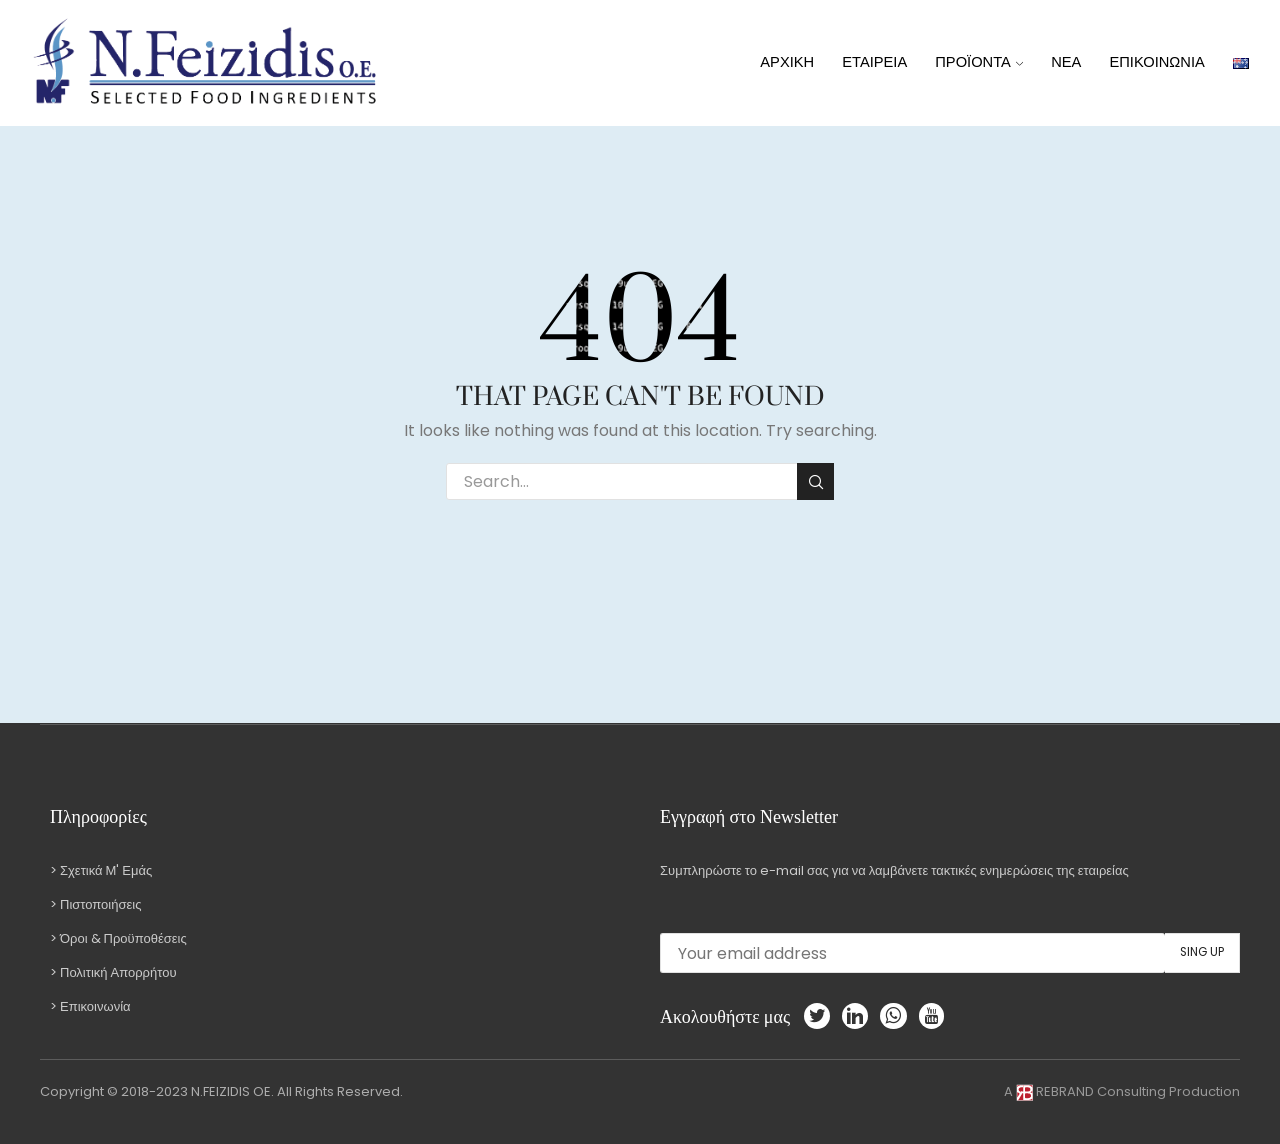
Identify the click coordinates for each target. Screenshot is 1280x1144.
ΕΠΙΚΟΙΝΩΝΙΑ (1156, 62)
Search (815, 482)
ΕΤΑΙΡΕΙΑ (874, 62)
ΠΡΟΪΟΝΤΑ (979, 62)
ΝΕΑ (1066, 62)
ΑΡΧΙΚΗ (787, 62)
